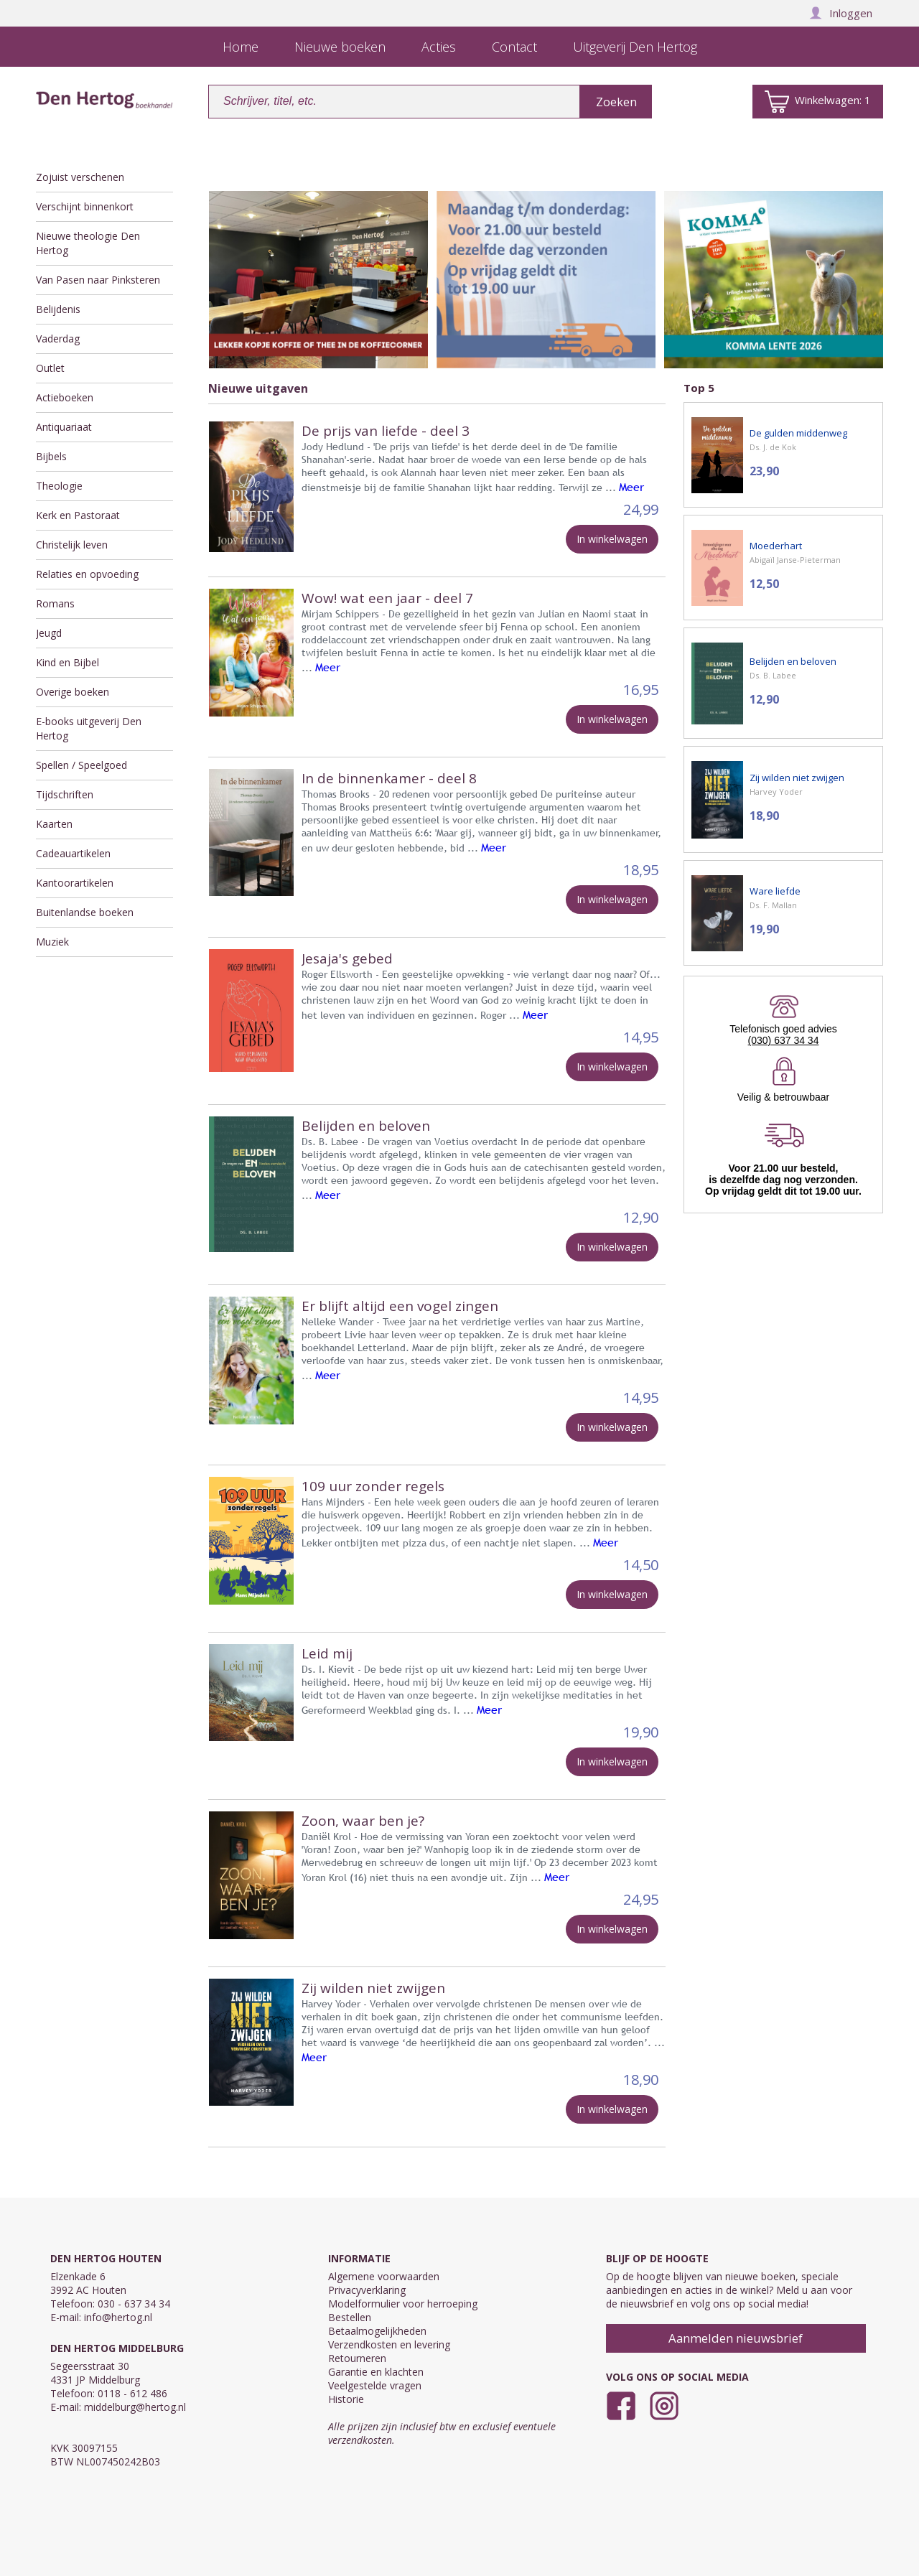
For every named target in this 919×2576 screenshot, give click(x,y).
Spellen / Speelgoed (81, 765)
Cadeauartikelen (73, 853)
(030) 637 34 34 (783, 1040)
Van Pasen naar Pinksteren (98, 279)
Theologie (59, 486)
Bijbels (51, 456)
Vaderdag (58, 338)
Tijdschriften (64, 794)
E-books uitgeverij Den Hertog (88, 728)
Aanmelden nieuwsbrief (735, 2338)
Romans (55, 603)
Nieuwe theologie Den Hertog (88, 243)
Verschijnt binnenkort (85, 206)
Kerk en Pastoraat (78, 515)
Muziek (52, 941)
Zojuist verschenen (80, 177)
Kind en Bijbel (67, 662)
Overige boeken (72, 692)
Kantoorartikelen (74, 883)
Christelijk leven (72, 544)
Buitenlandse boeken (85, 912)
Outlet (50, 368)
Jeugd (49, 633)
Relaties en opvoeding (87, 574)
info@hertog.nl (118, 2317)
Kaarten (54, 824)
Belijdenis (58, 309)
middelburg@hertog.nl (135, 2407)
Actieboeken (64, 397)
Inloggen (840, 13)
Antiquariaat (64, 427)
